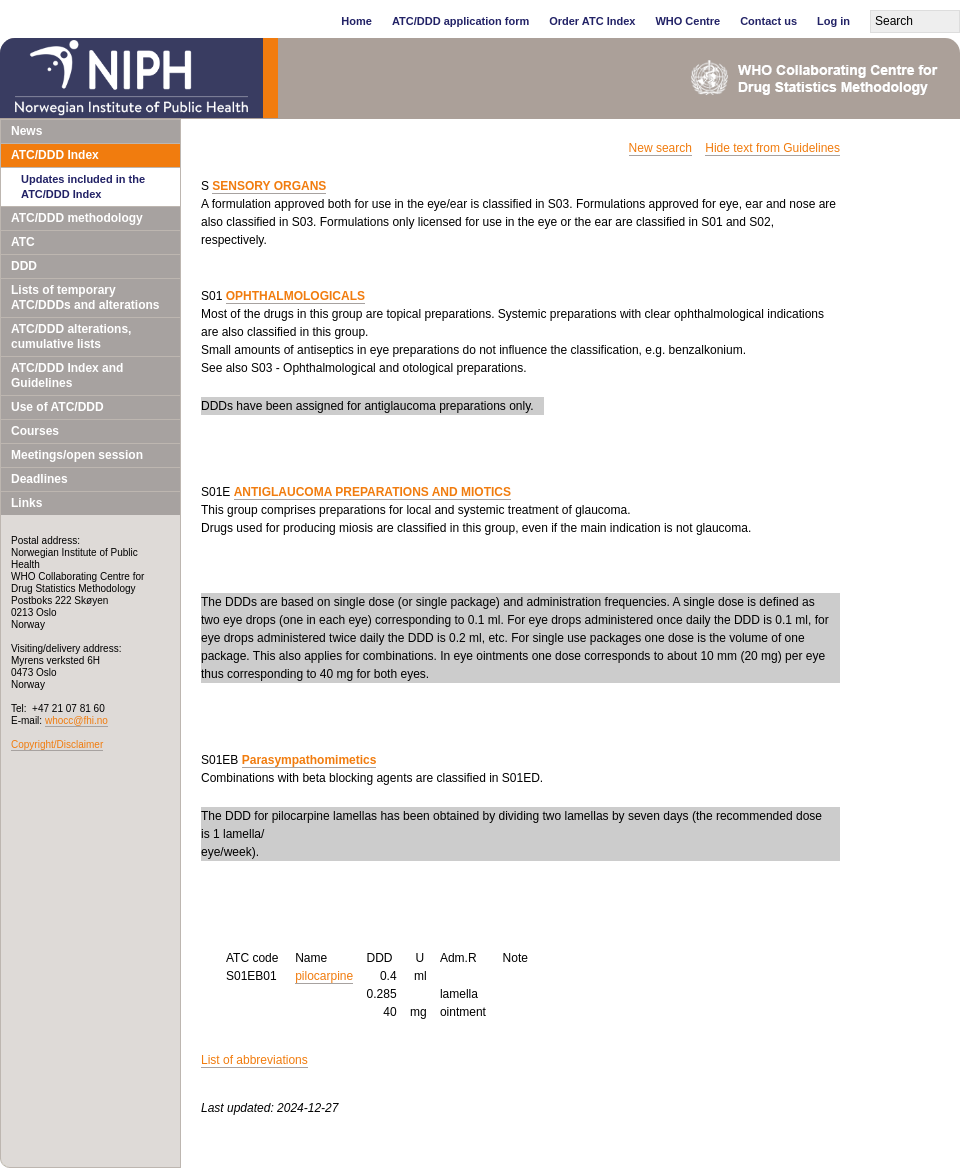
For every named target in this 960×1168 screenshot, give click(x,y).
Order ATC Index (592, 21)
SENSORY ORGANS (269, 186)
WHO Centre (687, 21)
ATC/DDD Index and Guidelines (67, 375)
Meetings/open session (77, 455)
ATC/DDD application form (460, 21)
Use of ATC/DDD (57, 407)
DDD (24, 266)
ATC (23, 242)
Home (356, 21)
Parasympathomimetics (309, 760)
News (26, 131)
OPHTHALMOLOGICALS (295, 296)
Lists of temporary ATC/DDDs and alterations (85, 297)
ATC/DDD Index (55, 155)
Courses (35, 431)
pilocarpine (324, 976)
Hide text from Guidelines (772, 148)
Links (26, 503)
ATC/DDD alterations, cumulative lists (71, 336)
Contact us (768, 21)
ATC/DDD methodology (77, 218)
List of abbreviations (254, 1060)
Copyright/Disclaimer (57, 744)
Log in (833, 21)
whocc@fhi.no (76, 720)
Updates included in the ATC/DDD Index (83, 186)
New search (660, 148)
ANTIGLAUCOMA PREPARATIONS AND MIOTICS (372, 492)
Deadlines (39, 479)
